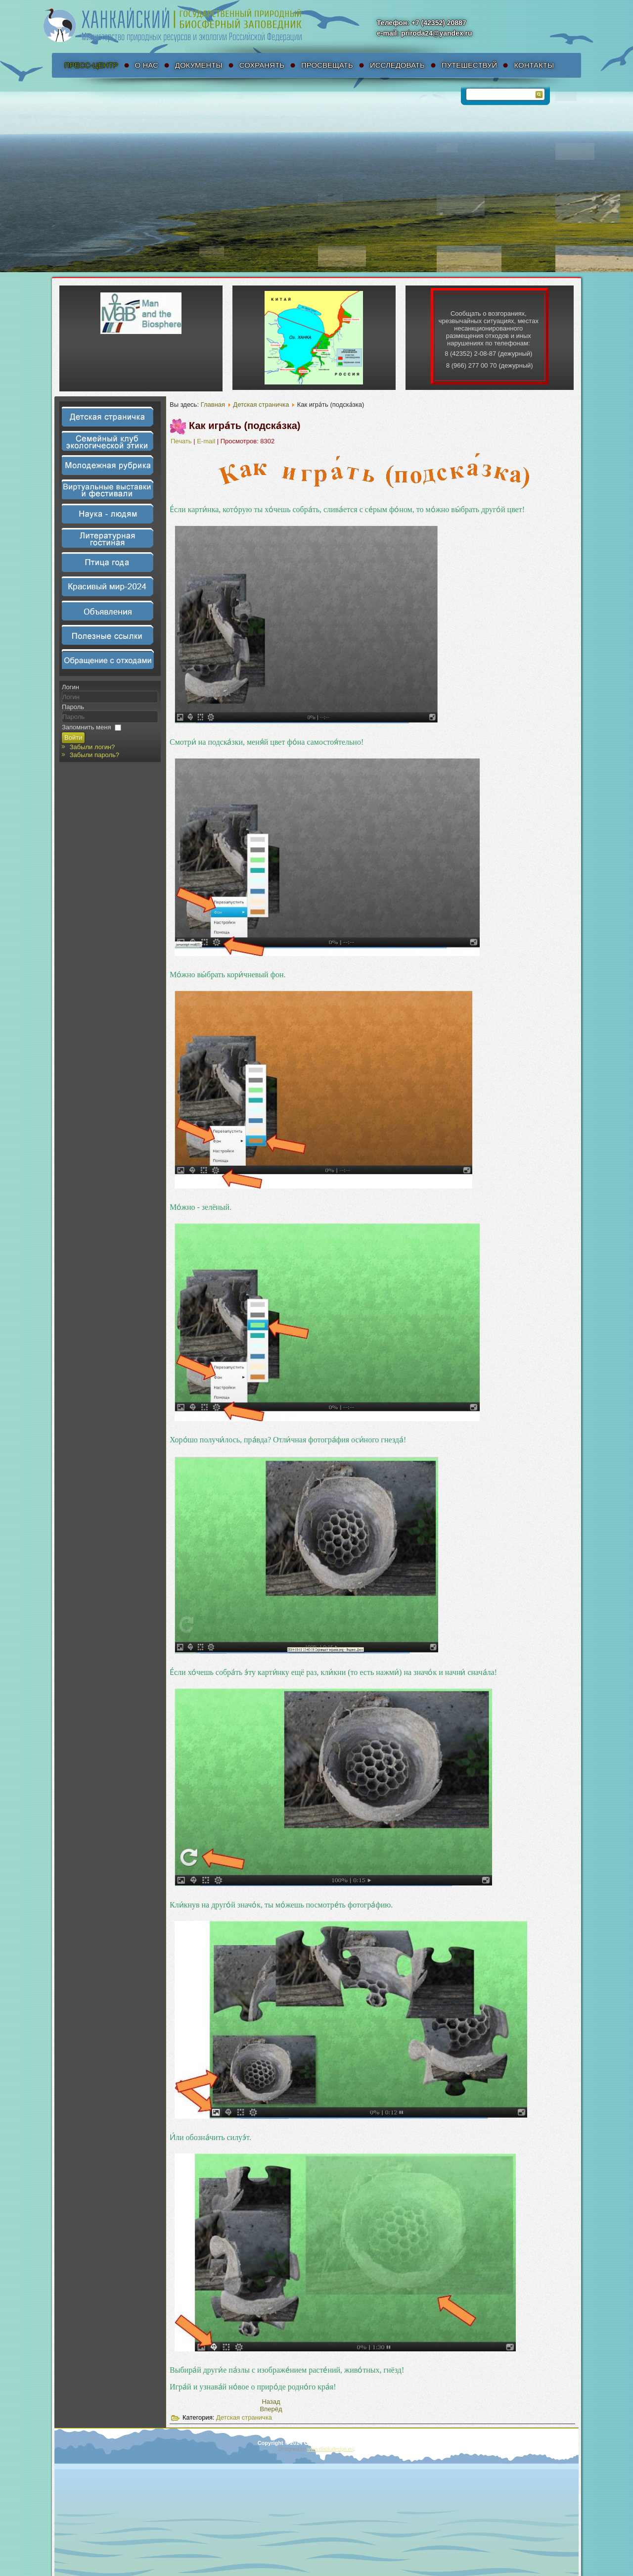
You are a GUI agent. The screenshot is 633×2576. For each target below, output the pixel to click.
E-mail (207, 441)
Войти (73, 737)
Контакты (534, 65)
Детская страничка (261, 404)
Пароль (73, 707)
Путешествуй (469, 65)
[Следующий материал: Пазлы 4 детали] (271, 2409)
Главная (213, 404)
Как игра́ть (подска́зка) (244, 425)
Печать (182, 441)
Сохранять (261, 65)
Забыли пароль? (94, 755)
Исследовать (397, 65)
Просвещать (327, 65)
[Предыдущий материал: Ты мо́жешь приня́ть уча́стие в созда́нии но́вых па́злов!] (271, 2401)
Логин (70, 687)
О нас (146, 65)
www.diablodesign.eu (330, 2449)
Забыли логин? (92, 747)
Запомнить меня (86, 727)
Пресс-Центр (91, 65)
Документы (199, 65)
